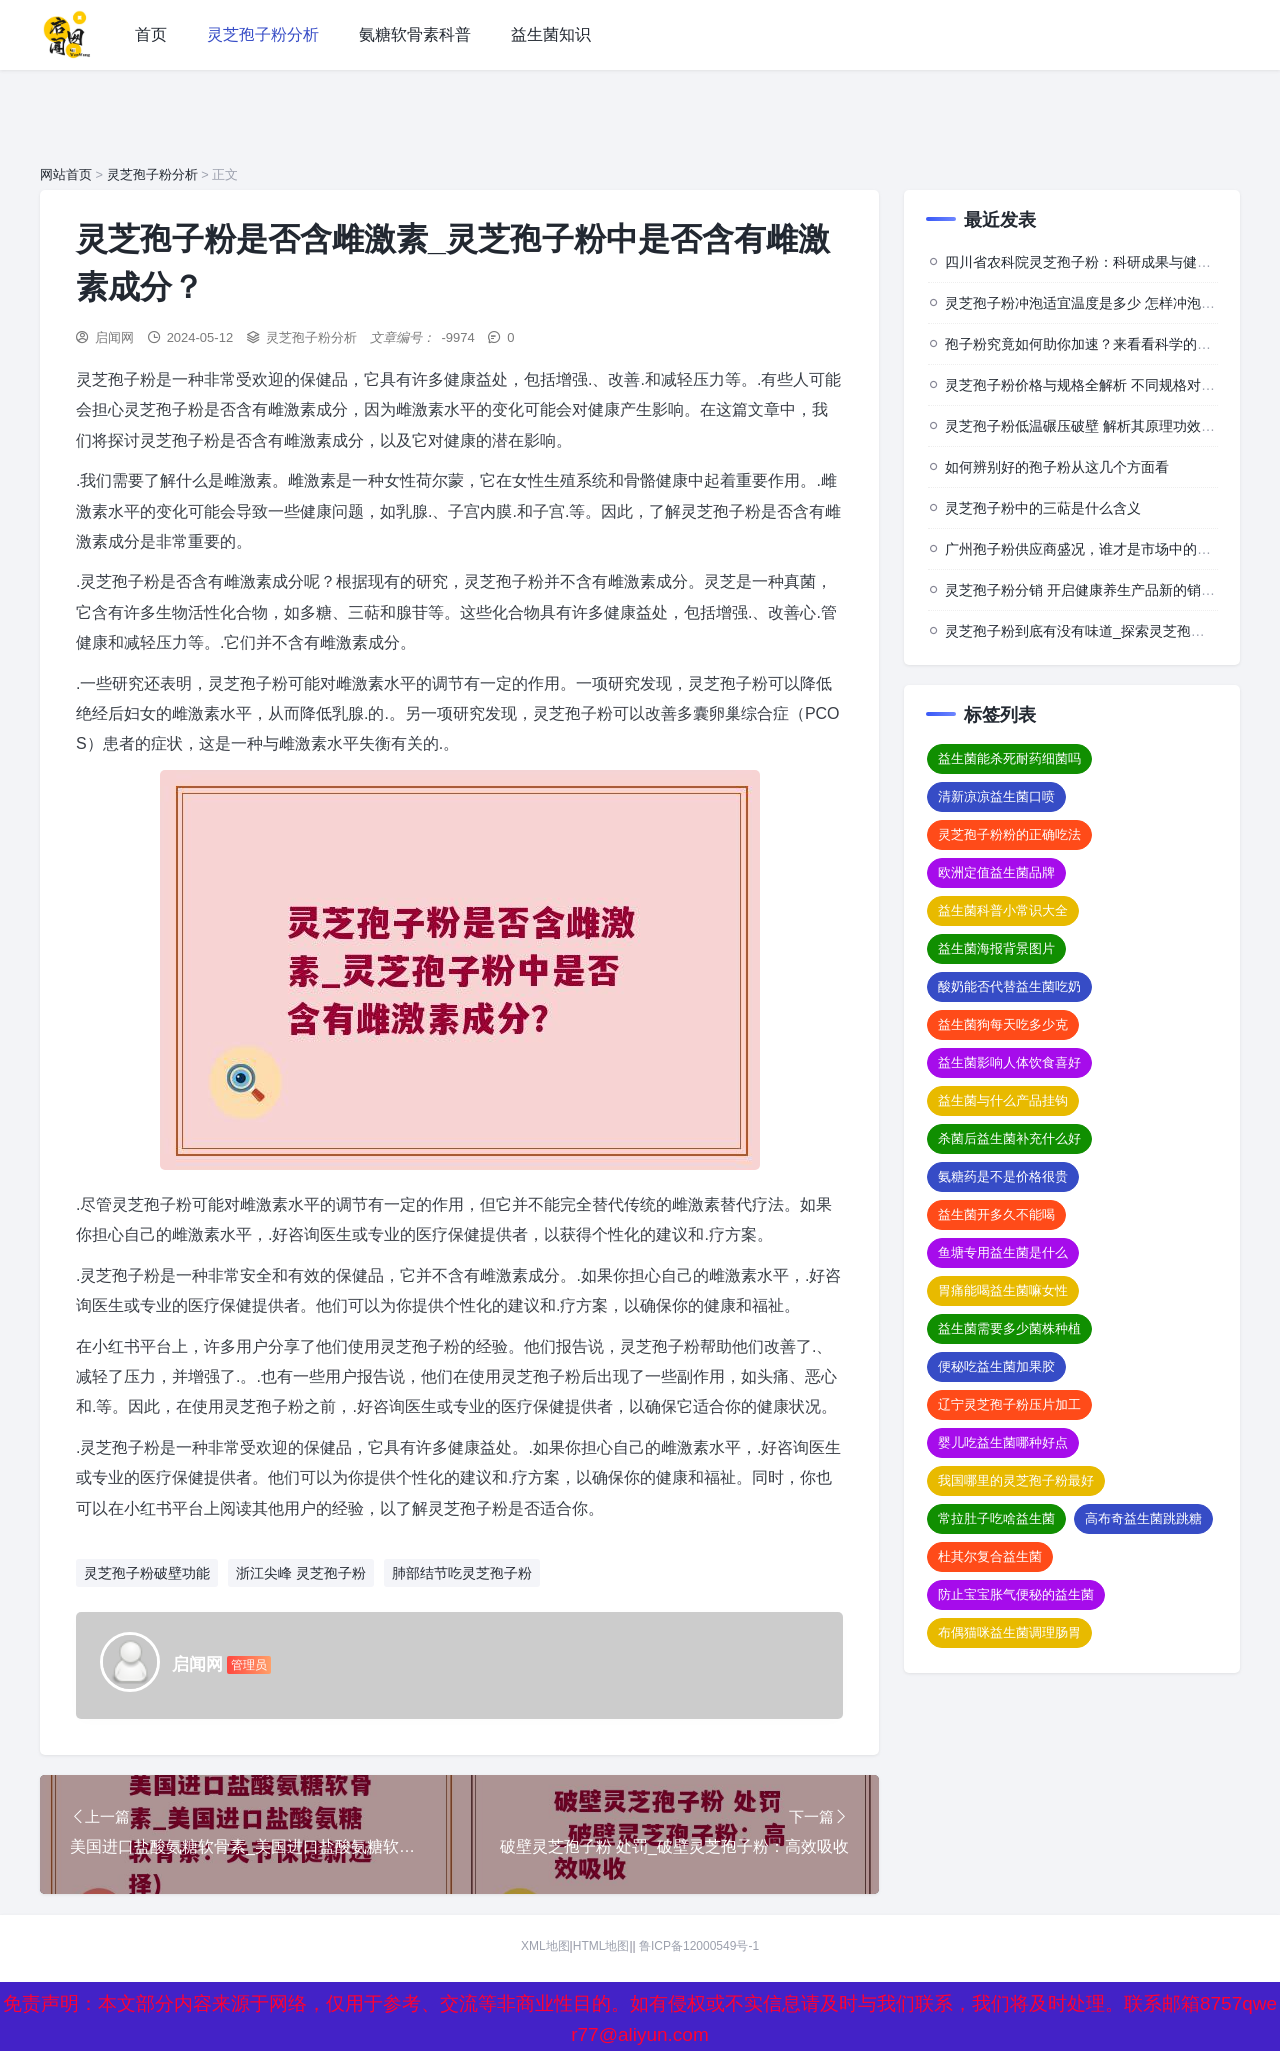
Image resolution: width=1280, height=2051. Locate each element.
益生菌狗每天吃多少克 (1003, 1024)
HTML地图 (601, 1947)
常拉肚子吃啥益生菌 (996, 1518)
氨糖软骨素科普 (415, 34)
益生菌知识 (551, 34)
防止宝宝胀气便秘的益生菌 (1016, 1594)
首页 (151, 34)
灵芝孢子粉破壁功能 (147, 1573)
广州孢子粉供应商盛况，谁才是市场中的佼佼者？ (1099, 549)
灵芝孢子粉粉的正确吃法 (1009, 834)
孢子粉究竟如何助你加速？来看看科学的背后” (1087, 344)
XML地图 (545, 1947)
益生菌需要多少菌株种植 (1009, 1328)
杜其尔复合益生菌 (990, 1556)
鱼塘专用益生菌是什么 (1003, 1252)
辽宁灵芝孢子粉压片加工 (1009, 1404)
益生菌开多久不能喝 (996, 1214)
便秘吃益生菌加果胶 (996, 1366)
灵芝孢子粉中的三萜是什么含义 (1043, 508)
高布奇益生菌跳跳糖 (1143, 1518)
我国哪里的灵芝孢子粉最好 (1016, 1480)
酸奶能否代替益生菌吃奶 (1009, 986)
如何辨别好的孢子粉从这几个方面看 (1057, 467)
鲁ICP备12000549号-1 (699, 1947)
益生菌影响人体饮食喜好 (1009, 1062)
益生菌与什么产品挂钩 (1003, 1100)
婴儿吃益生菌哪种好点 (1003, 1442)
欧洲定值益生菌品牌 (996, 872)
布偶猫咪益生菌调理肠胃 (1009, 1632)
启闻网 (114, 337)
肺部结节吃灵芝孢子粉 (462, 1573)
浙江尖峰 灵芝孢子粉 (301, 1573)
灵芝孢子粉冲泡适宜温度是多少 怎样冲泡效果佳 (1094, 303)
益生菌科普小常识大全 (1003, 910)
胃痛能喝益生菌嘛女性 (1003, 1290)
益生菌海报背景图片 (996, 948)
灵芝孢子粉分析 (263, 34)
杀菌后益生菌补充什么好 (1009, 1138)
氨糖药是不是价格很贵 (1003, 1176)
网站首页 (66, 174)
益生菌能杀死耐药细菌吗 (1009, 758)
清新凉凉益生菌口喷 (996, 796)
